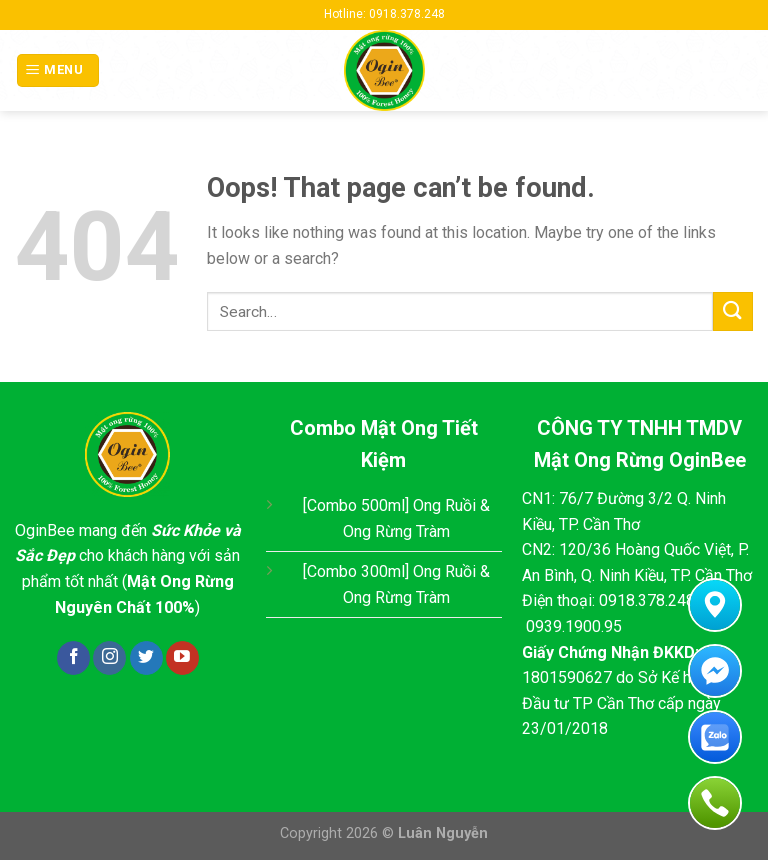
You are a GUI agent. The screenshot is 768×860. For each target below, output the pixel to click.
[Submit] (733, 311)
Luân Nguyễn (443, 833)
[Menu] (58, 70)
